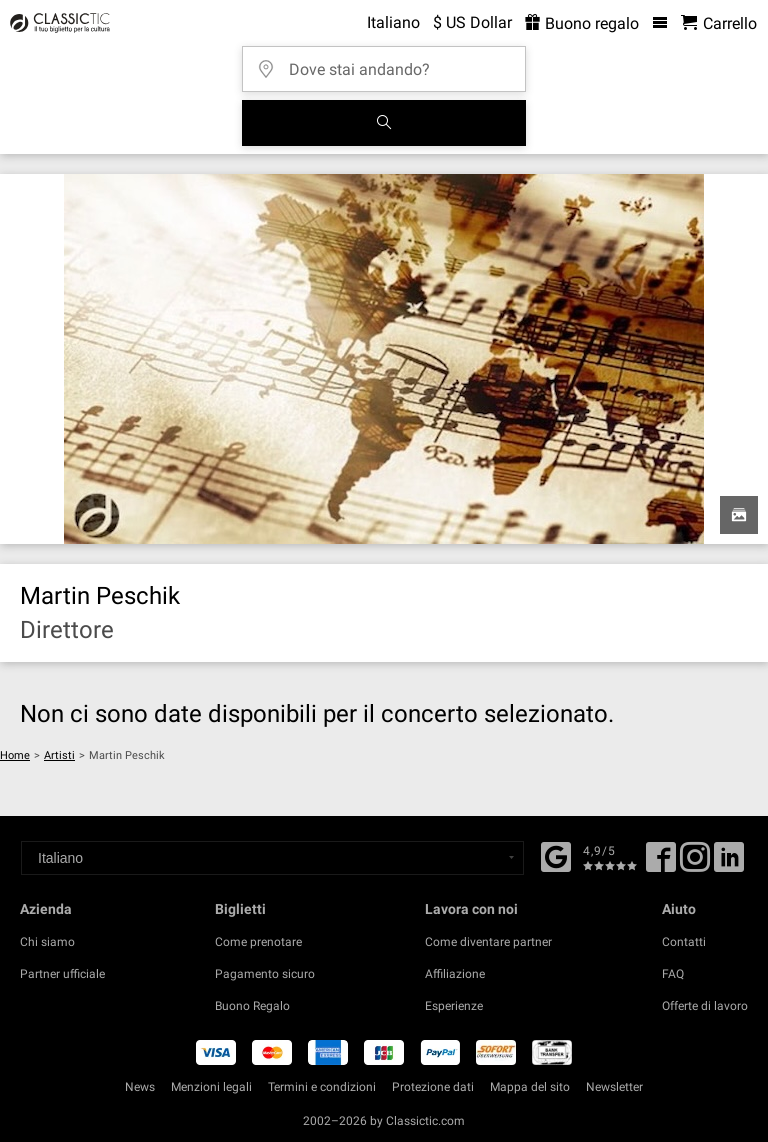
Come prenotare (258, 942)
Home (15, 755)
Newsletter (614, 1087)
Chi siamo (47, 942)
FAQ (673, 974)
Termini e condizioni (322, 1087)
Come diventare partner (488, 942)
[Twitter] (695, 864)
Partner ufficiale (62, 974)
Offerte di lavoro (705, 1006)
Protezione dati (433, 1087)
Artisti (59, 755)
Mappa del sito (530, 1087)
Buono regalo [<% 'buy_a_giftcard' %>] (582, 23)
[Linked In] (729, 864)
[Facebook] (556, 855)
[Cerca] (384, 123)
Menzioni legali (211, 1087)
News (140, 1087)
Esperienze (454, 1006)
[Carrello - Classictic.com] (719, 23)
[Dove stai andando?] (390, 62)
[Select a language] (272, 858)
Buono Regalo (252, 1006)
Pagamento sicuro (265, 974)
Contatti (684, 942)
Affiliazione (455, 974)
